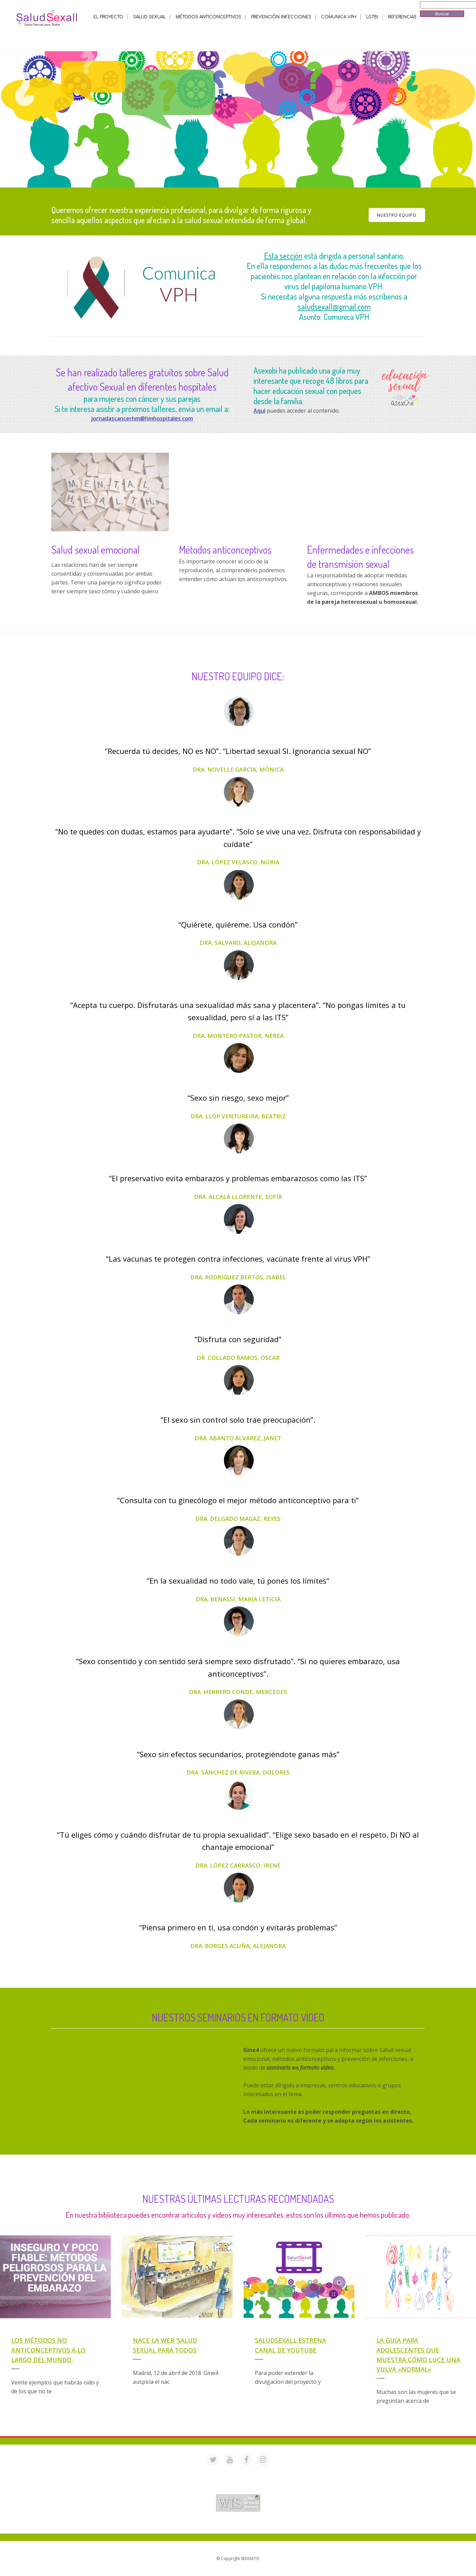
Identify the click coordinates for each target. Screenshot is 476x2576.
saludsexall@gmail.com (334, 306)
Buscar (442, 13)
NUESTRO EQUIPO (397, 215)
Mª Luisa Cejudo (266, 2524)
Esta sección (283, 255)
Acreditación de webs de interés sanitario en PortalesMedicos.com (238, 2490)
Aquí (259, 410)
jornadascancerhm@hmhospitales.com (142, 418)
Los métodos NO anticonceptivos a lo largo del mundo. (48, 2350)
